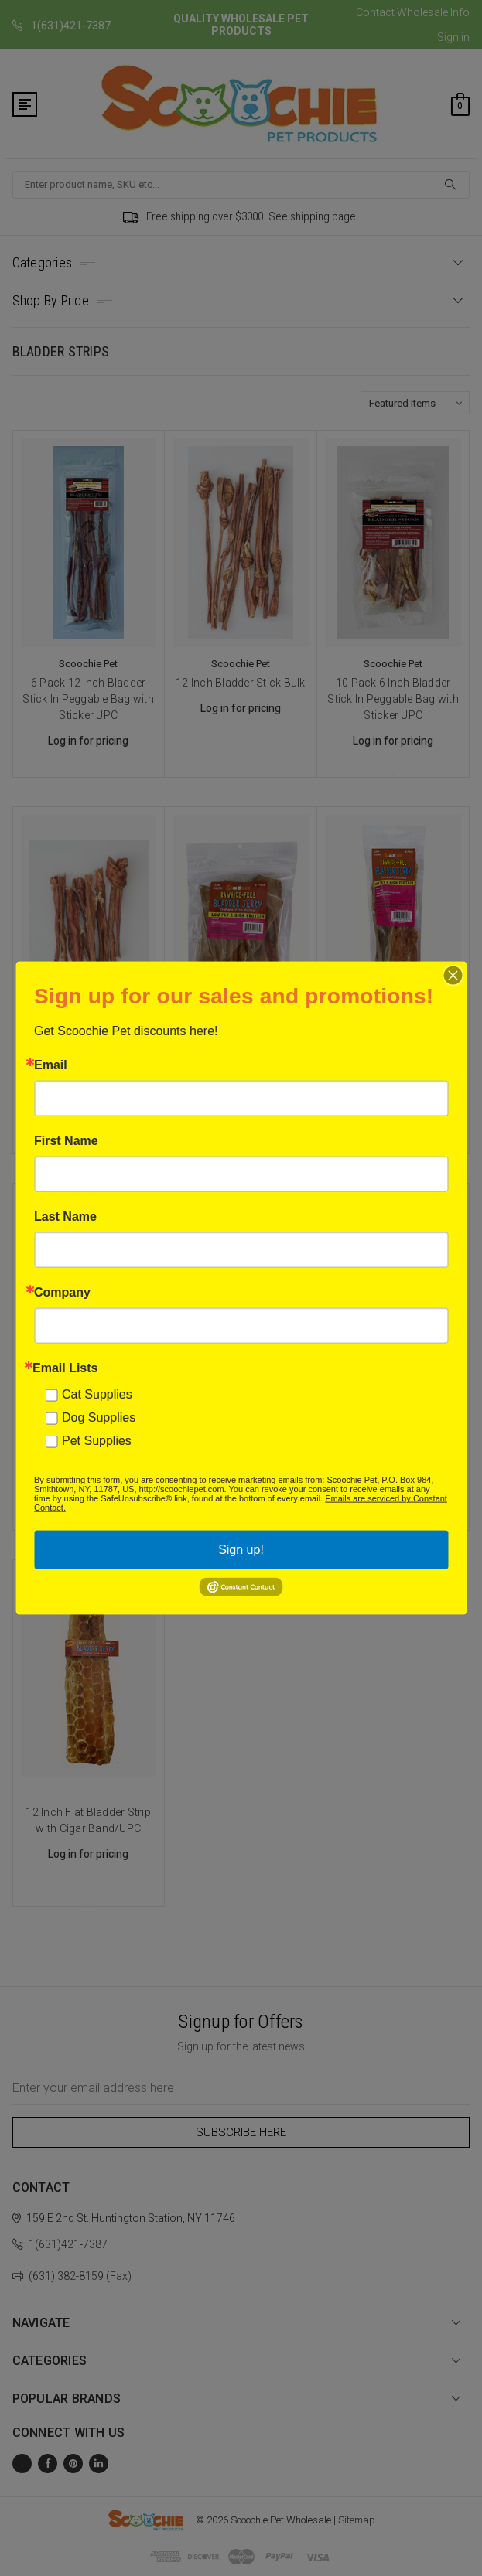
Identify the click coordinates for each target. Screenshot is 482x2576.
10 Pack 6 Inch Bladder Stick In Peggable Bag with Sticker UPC (393, 698)
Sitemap (356, 2520)
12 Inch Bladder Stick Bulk (241, 682)
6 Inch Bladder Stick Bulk (88, 1059)
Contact (375, 12)
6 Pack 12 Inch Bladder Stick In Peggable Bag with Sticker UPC (88, 698)
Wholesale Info (433, 12)
